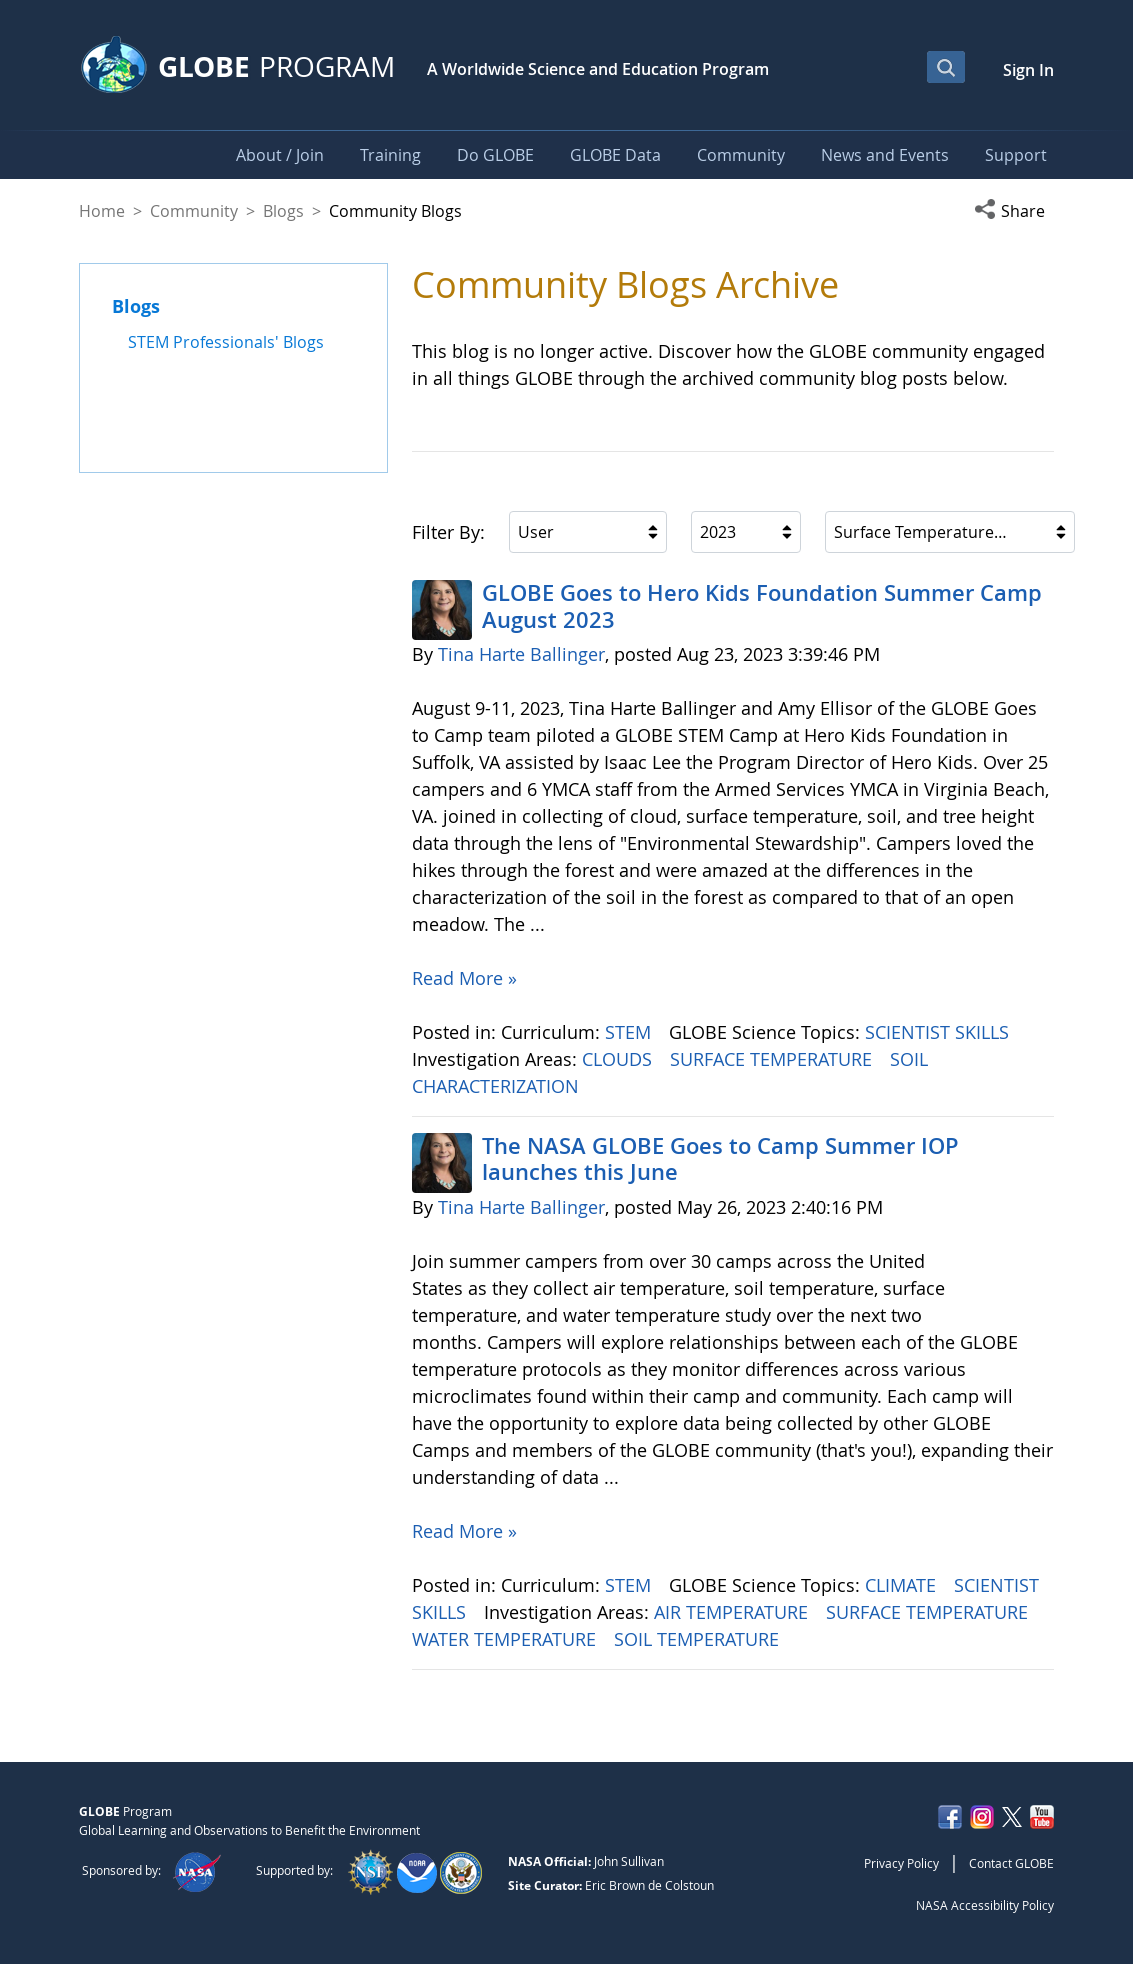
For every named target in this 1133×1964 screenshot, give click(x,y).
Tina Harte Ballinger (521, 654)
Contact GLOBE (1011, 1863)
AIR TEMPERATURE (733, 1612)
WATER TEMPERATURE (506, 1639)
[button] (1014, 211)
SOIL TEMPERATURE (699, 1639)
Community (194, 211)
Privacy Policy (901, 1863)
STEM (630, 1032)
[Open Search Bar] (946, 67)
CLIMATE (903, 1585)
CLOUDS (619, 1059)
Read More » (464, 978)
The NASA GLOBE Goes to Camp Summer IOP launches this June (720, 1159)
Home (102, 211)
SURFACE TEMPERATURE (773, 1059)
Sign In (1028, 70)
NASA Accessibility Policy (985, 1905)
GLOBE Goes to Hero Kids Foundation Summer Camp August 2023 (762, 606)
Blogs (283, 211)
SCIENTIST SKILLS (939, 1032)
